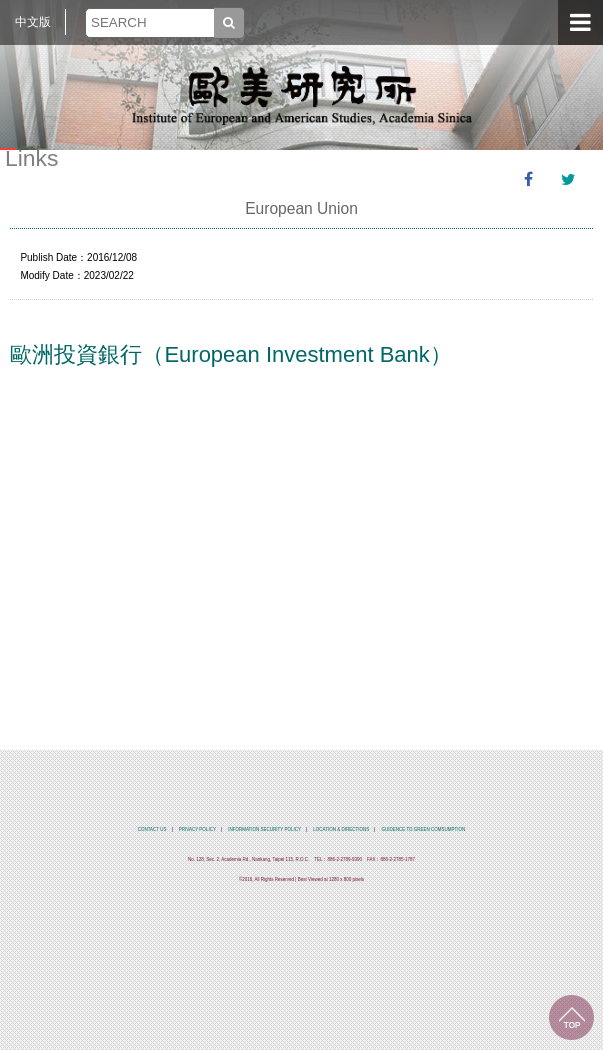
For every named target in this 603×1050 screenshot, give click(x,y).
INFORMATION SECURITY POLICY (264, 829)
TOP (571, 1017)
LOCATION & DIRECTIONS (341, 829)
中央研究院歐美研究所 (302, 95)
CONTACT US (152, 829)
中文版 (33, 22)
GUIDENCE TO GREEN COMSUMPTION (423, 829)
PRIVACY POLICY (197, 829)
